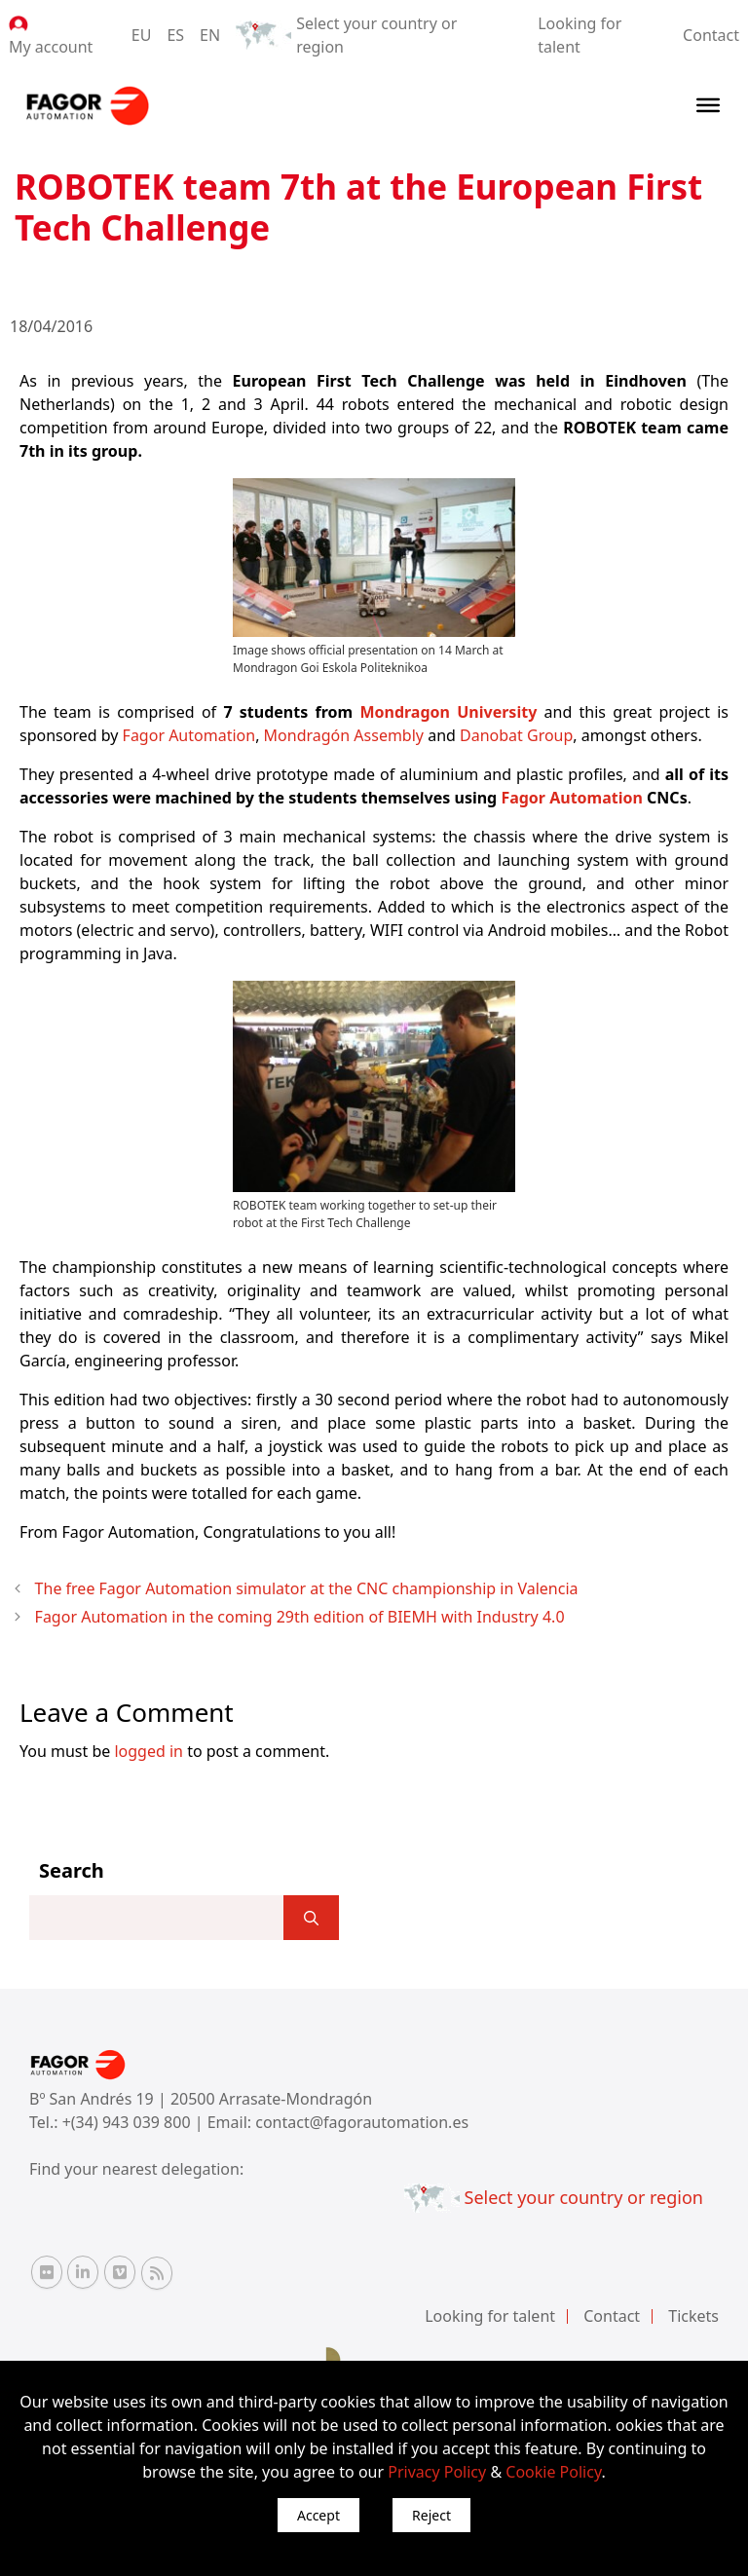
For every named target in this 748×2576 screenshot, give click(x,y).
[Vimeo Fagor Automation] (119, 2272)
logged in (148, 1751)
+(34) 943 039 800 (128, 2122)
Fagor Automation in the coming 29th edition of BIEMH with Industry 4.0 (300, 1616)
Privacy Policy (437, 2472)
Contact (711, 35)
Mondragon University (448, 712)
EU (141, 35)
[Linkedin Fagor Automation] (82, 2272)
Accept (318, 2515)
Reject (431, 2515)
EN (210, 35)
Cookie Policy (553, 2472)
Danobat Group (516, 735)
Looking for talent (490, 2316)
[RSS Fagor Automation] (156, 2273)
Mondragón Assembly (344, 735)
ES (175, 35)
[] (311, 1917)
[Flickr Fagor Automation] (46, 2272)
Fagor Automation (189, 735)
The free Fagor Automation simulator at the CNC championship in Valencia (307, 1588)
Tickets (693, 2316)
